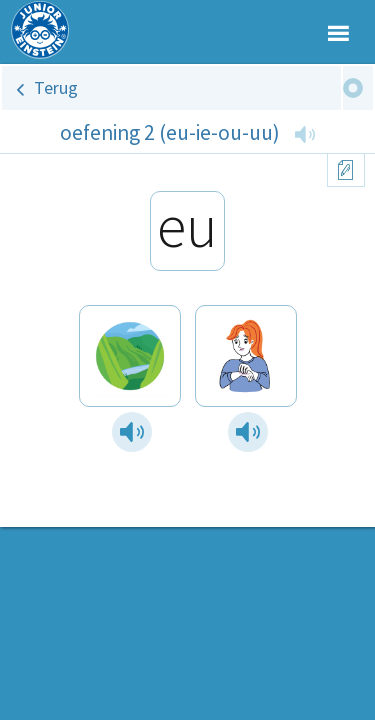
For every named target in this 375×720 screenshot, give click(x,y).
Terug (56, 87)
